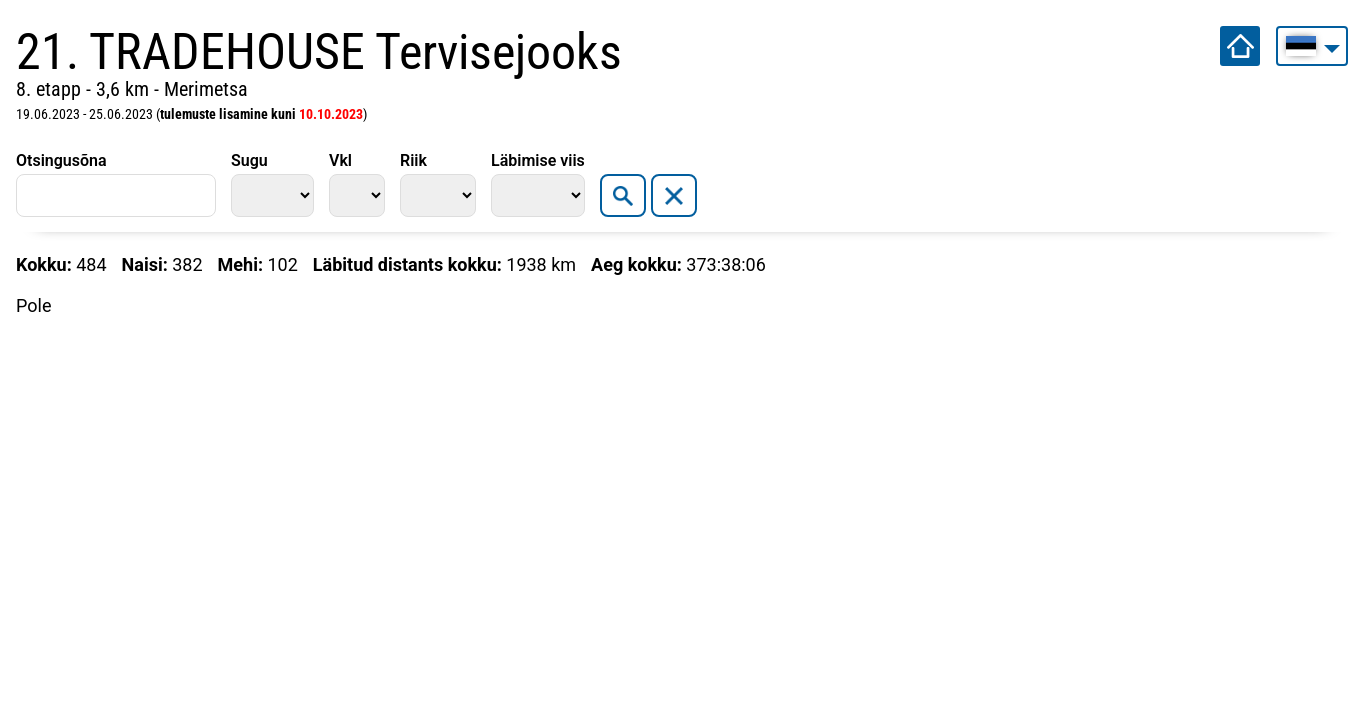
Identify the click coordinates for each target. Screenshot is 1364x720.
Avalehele (1240, 46)
